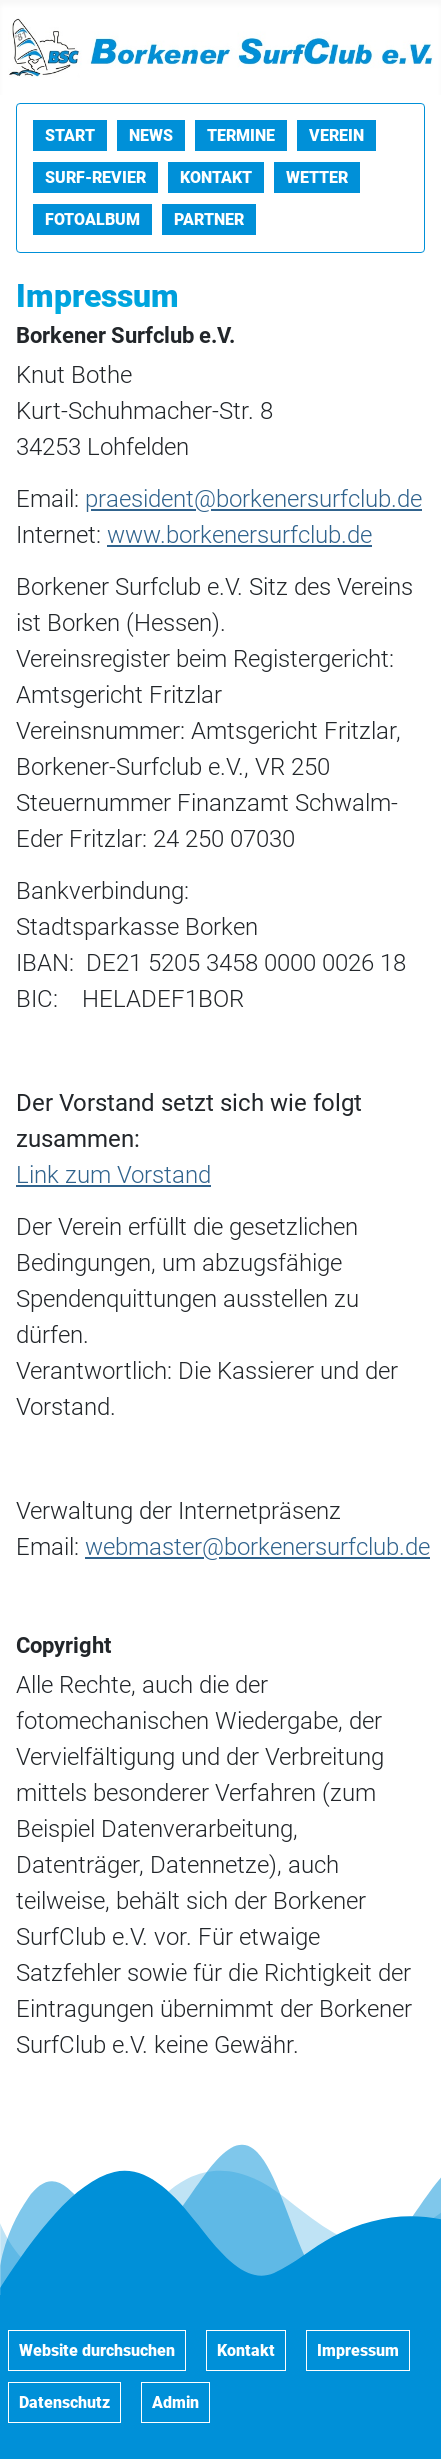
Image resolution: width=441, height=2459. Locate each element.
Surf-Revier (95, 177)
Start (70, 135)
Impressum (358, 2350)
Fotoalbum (92, 219)
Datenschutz (64, 2402)
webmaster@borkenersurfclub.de (257, 1547)
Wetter (317, 177)
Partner (209, 219)
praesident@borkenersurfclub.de (253, 499)
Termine (241, 135)
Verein (336, 135)
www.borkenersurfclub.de (239, 535)
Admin (175, 2402)
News (151, 135)
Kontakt (216, 177)
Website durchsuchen (97, 2350)
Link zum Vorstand (113, 1175)
